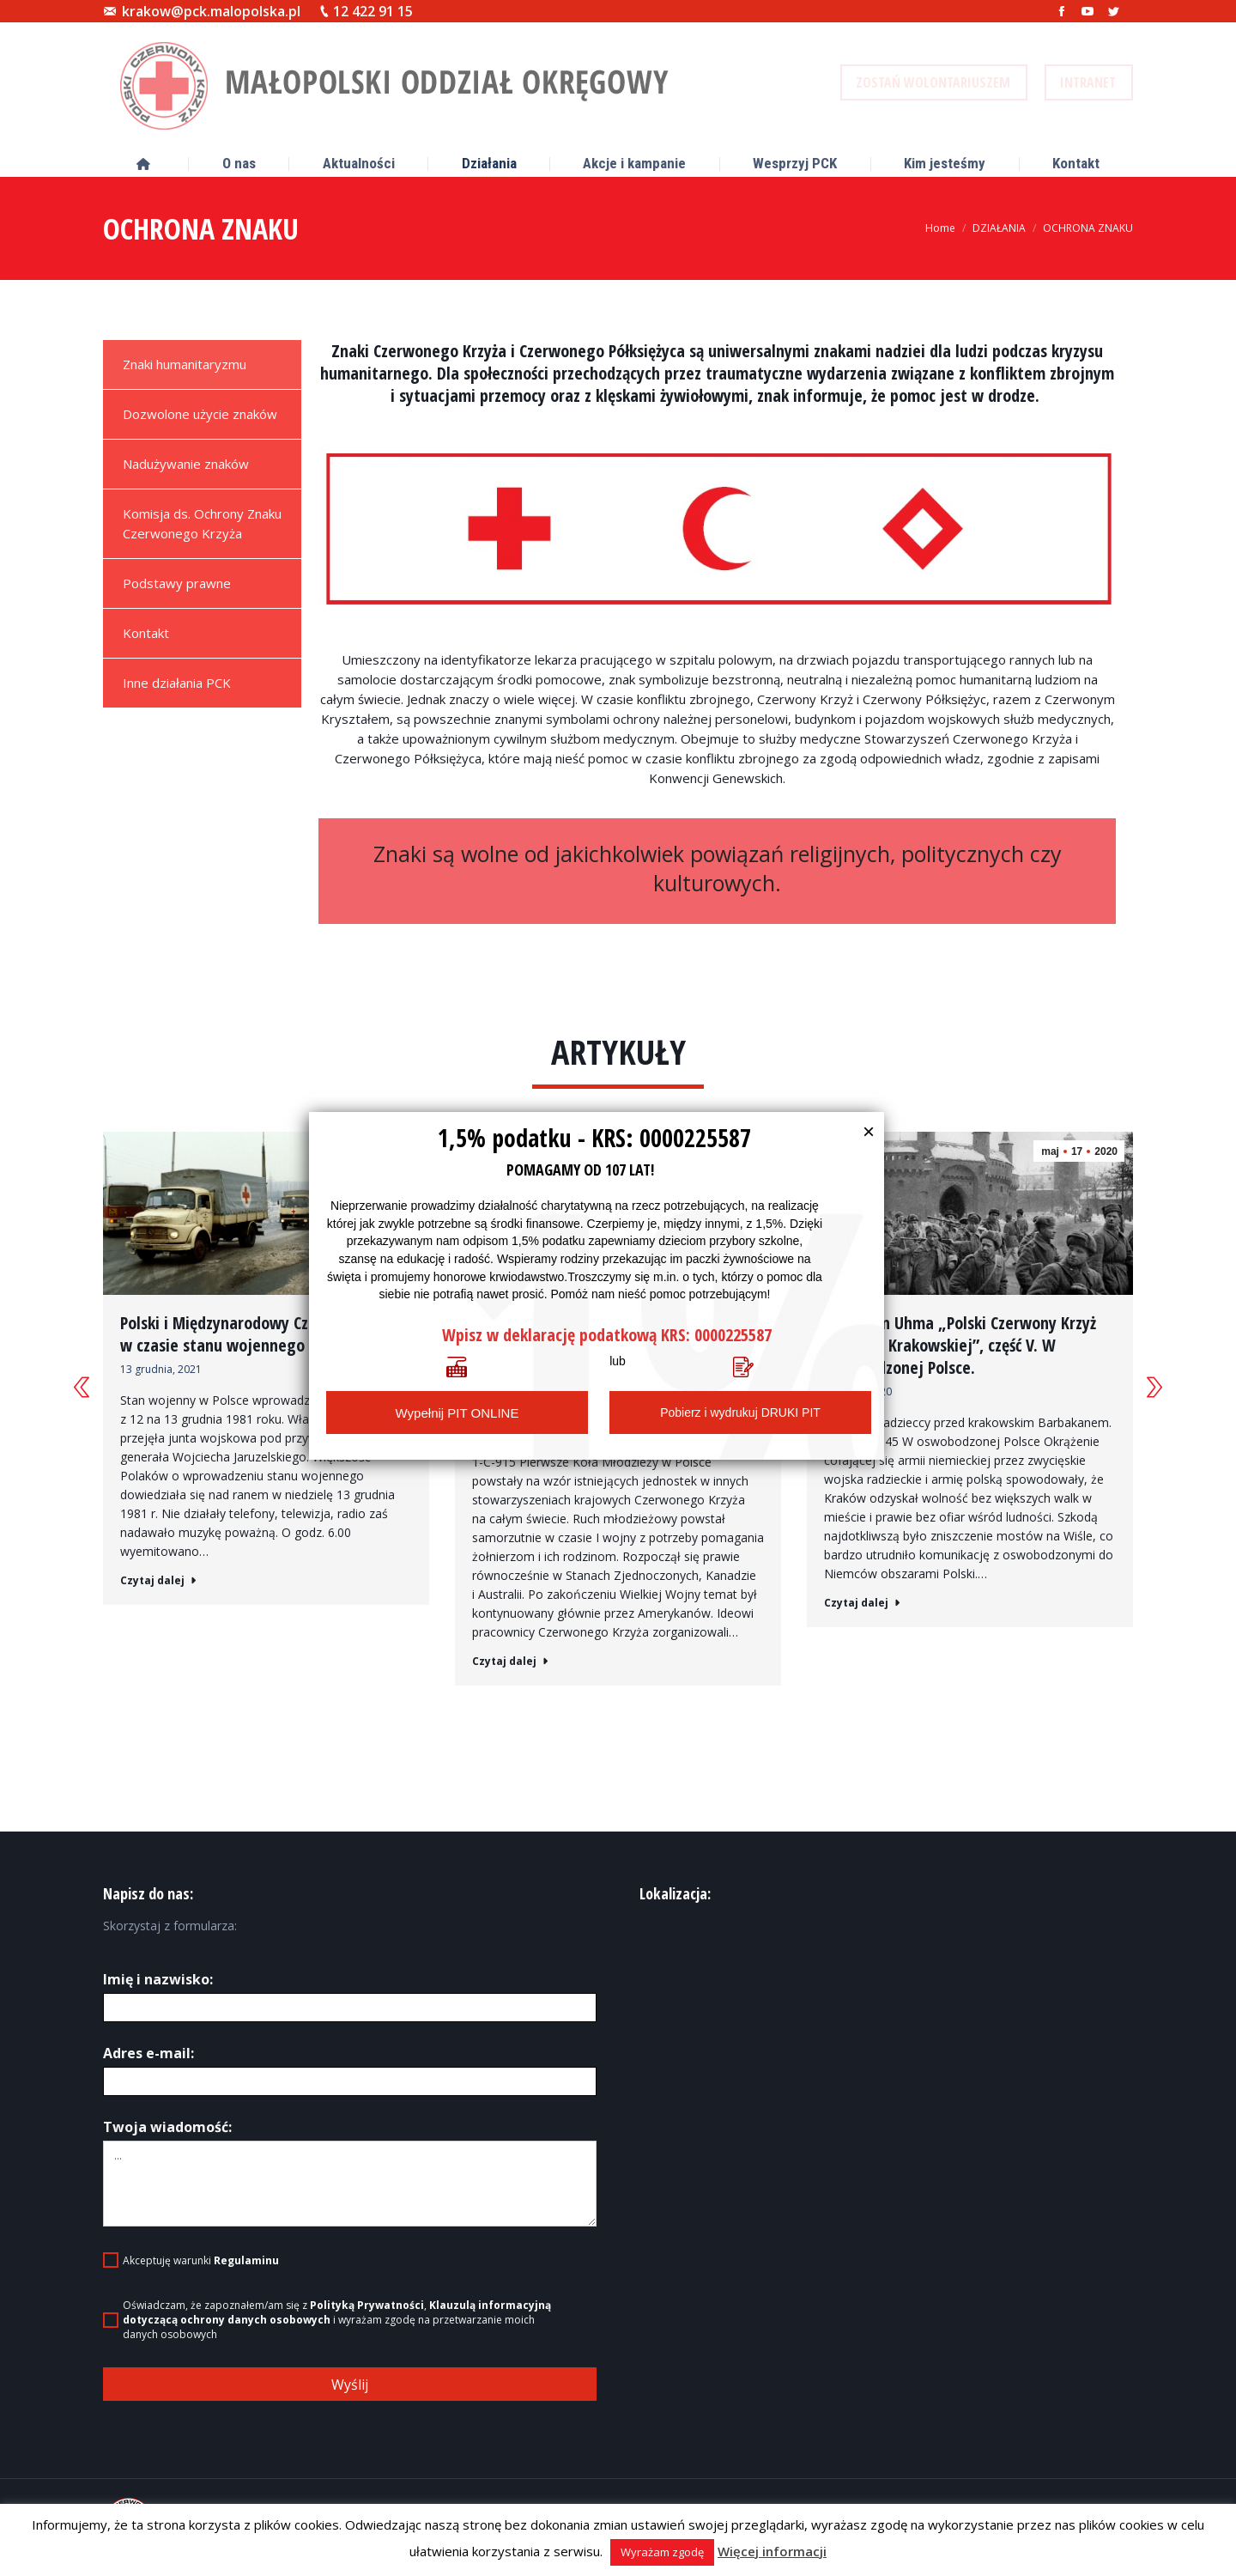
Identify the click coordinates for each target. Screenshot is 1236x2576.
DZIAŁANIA (999, 228)
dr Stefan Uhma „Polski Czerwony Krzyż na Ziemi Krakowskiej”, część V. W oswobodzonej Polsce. (960, 1345)
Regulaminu (246, 2271)
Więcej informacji (772, 2551)
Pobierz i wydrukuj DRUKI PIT (740, 1412)
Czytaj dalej (158, 1581)
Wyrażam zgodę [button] (662, 2552)
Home (940, 228)
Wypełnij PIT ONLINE (457, 1413)
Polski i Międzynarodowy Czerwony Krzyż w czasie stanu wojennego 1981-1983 (259, 1334)
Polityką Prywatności (367, 2316)
